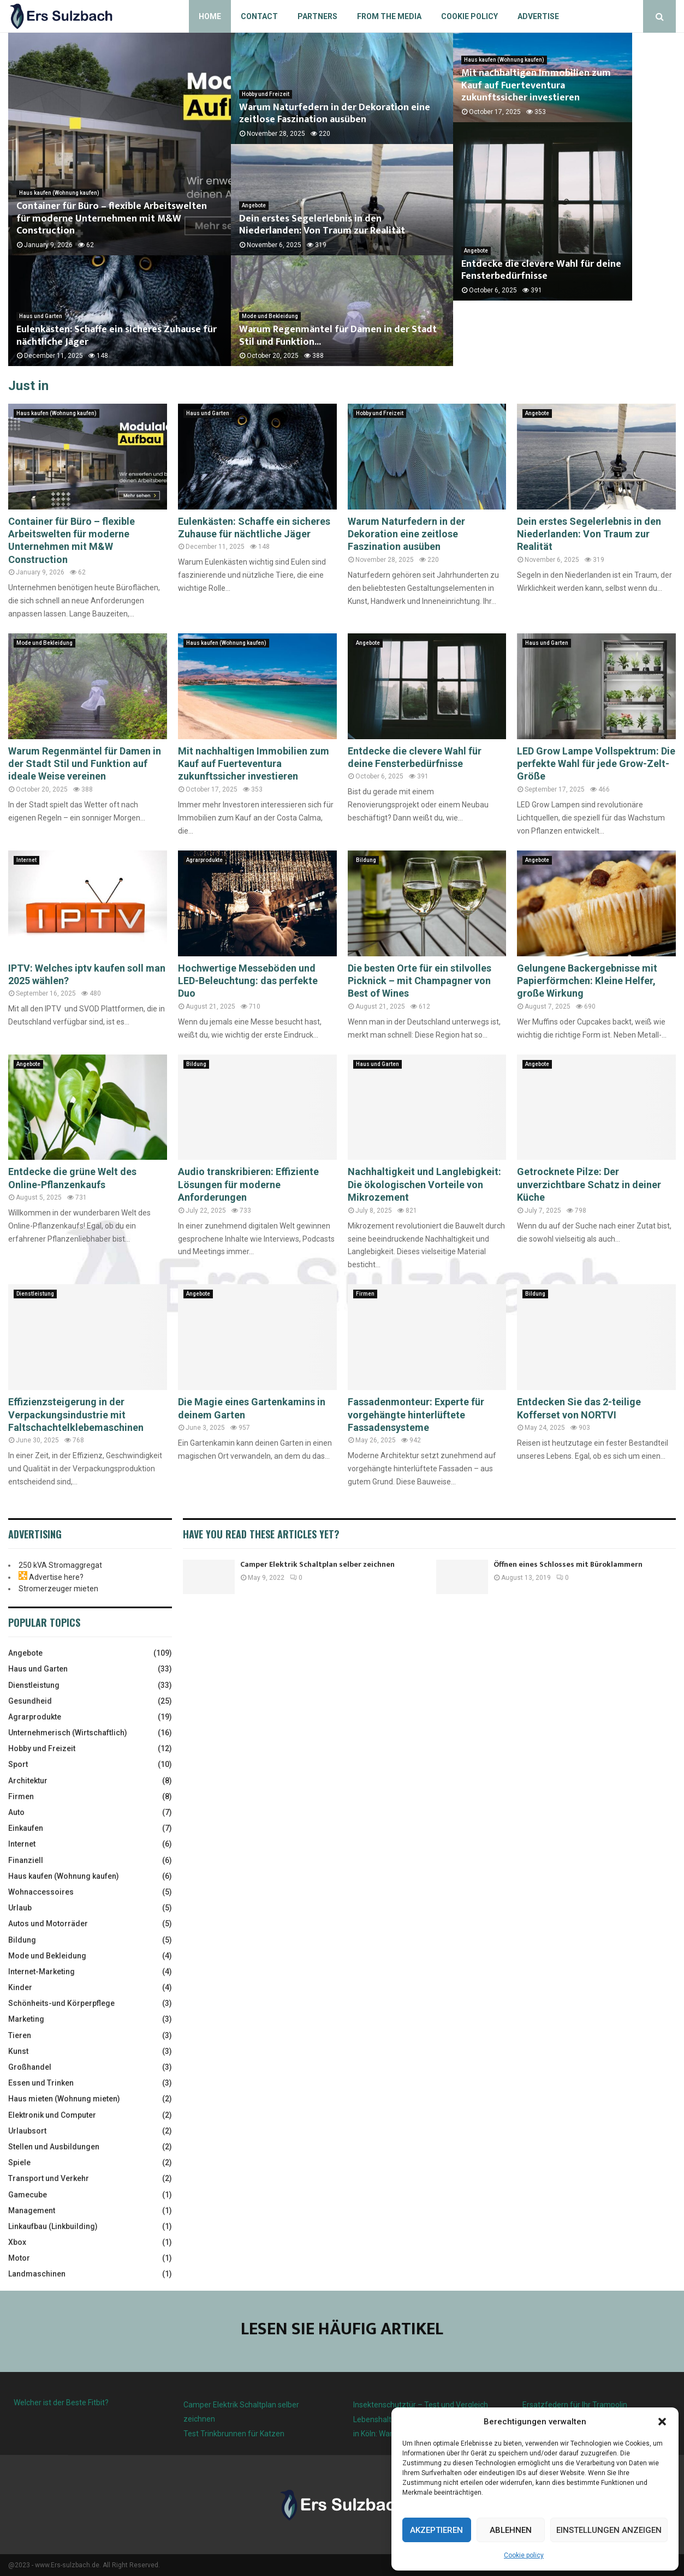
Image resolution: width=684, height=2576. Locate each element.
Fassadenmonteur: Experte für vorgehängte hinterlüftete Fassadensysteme (416, 1414)
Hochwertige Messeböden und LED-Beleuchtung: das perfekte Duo (248, 980)
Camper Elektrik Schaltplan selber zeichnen (317, 1564)
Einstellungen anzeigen (609, 2530)
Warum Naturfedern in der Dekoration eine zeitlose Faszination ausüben (334, 113)
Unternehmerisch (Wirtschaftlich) (67, 1732)
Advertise (538, 16)
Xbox (17, 2242)
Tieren (19, 2035)
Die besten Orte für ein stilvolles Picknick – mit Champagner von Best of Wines (419, 980)
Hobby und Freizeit (265, 94)
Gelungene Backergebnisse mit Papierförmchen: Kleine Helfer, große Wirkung (587, 980)
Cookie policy (524, 2555)
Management (31, 2210)
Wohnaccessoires (41, 1892)
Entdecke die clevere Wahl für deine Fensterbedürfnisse (541, 335)
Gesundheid (30, 1701)
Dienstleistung (35, 1294)
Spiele (19, 2162)
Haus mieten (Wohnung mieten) (64, 2098)
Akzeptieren (436, 2530)
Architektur (27, 1780)
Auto (16, 1812)
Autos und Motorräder (48, 1923)
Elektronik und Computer (52, 2115)
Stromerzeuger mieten (58, 1588)
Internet (26, 860)
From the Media (389, 16)
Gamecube (27, 2194)
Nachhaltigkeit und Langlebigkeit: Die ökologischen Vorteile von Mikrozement (424, 1184)
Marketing (26, 2019)
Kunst (18, 2051)
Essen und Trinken (41, 2082)
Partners (317, 16)
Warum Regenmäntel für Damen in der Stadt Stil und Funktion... (338, 335)
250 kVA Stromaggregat (60, 1565)
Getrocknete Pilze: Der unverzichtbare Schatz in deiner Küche (589, 1184)
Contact (259, 16)
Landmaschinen (37, 2273)
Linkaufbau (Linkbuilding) (53, 2226)
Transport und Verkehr (48, 2178)
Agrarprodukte (204, 860)
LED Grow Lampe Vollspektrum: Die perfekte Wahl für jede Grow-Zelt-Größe (596, 763)
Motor (19, 2258)
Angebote (254, 205)
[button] (662, 2421)
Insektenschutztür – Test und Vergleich (420, 2404)
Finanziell (25, 1860)
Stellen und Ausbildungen (53, 2146)
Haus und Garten (40, 316)
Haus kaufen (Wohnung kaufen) (59, 193)
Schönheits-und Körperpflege (61, 2003)
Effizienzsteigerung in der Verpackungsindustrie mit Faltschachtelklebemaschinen (76, 1414)
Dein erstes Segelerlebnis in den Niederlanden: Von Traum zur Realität (322, 225)
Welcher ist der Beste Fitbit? (61, 2402)
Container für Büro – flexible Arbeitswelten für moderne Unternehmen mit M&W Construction (111, 218)
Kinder (20, 1987)
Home (210, 16)
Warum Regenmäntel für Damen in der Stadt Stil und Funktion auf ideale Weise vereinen (84, 763)
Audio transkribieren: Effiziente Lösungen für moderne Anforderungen (248, 1184)
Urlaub (20, 1907)
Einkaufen (25, 1828)
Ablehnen (511, 2530)
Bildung (366, 860)
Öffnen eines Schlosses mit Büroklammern (568, 1564)
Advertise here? (56, 1577)
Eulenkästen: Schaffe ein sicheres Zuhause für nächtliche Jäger (116, 335)
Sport (18, 1764)
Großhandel (29, 2067)
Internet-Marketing (41, 1971)
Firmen (365, 1294)
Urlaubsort (27, 2130)
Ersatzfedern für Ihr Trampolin (574, 2404)
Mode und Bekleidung (270, 316)
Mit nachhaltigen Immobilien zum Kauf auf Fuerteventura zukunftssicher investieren (556, 113)
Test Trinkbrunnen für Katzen (233, 2433)
